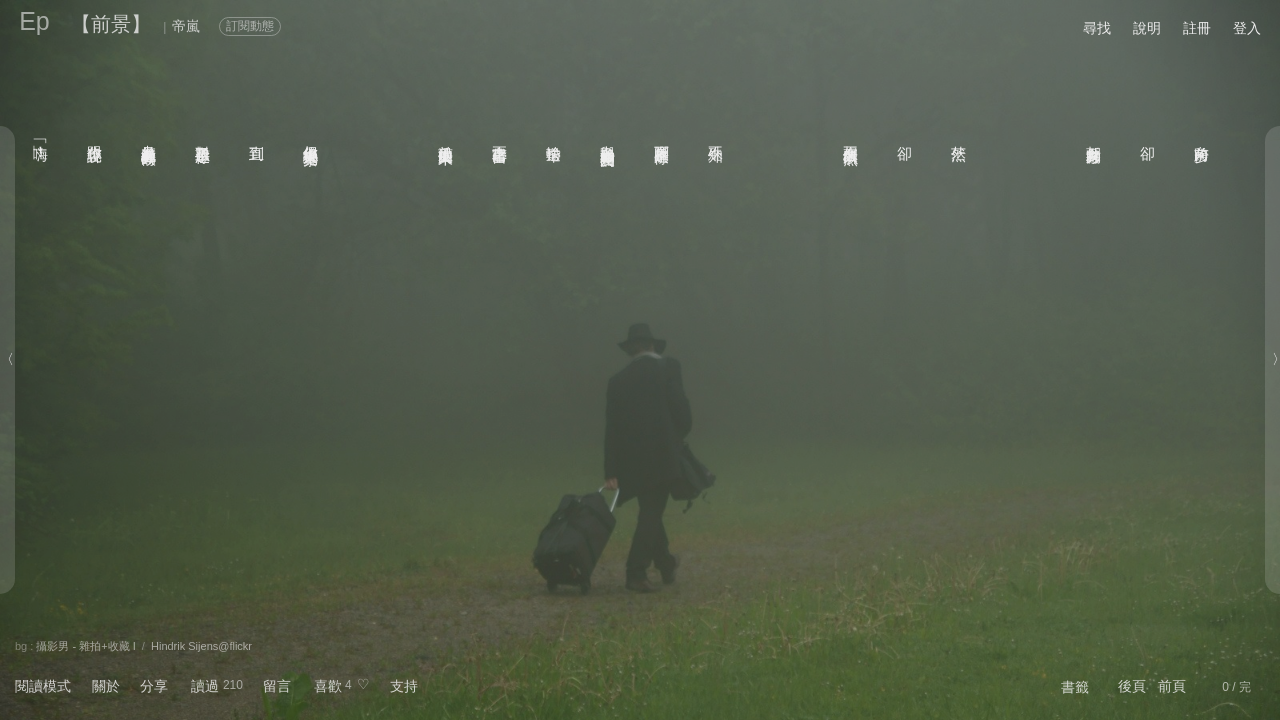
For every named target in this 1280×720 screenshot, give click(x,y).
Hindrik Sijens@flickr (201, 646)
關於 (106, 686)
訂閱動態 (250, 26)
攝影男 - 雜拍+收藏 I (85, 646)
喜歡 (328, 686)
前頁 (1172, 686)
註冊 (1197, 28)
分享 (154, 686)
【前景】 (111, 24)
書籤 (1075, 687)
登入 (1247, 28)
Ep (34, 21)
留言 (277, 686)
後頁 (1132, 686)
